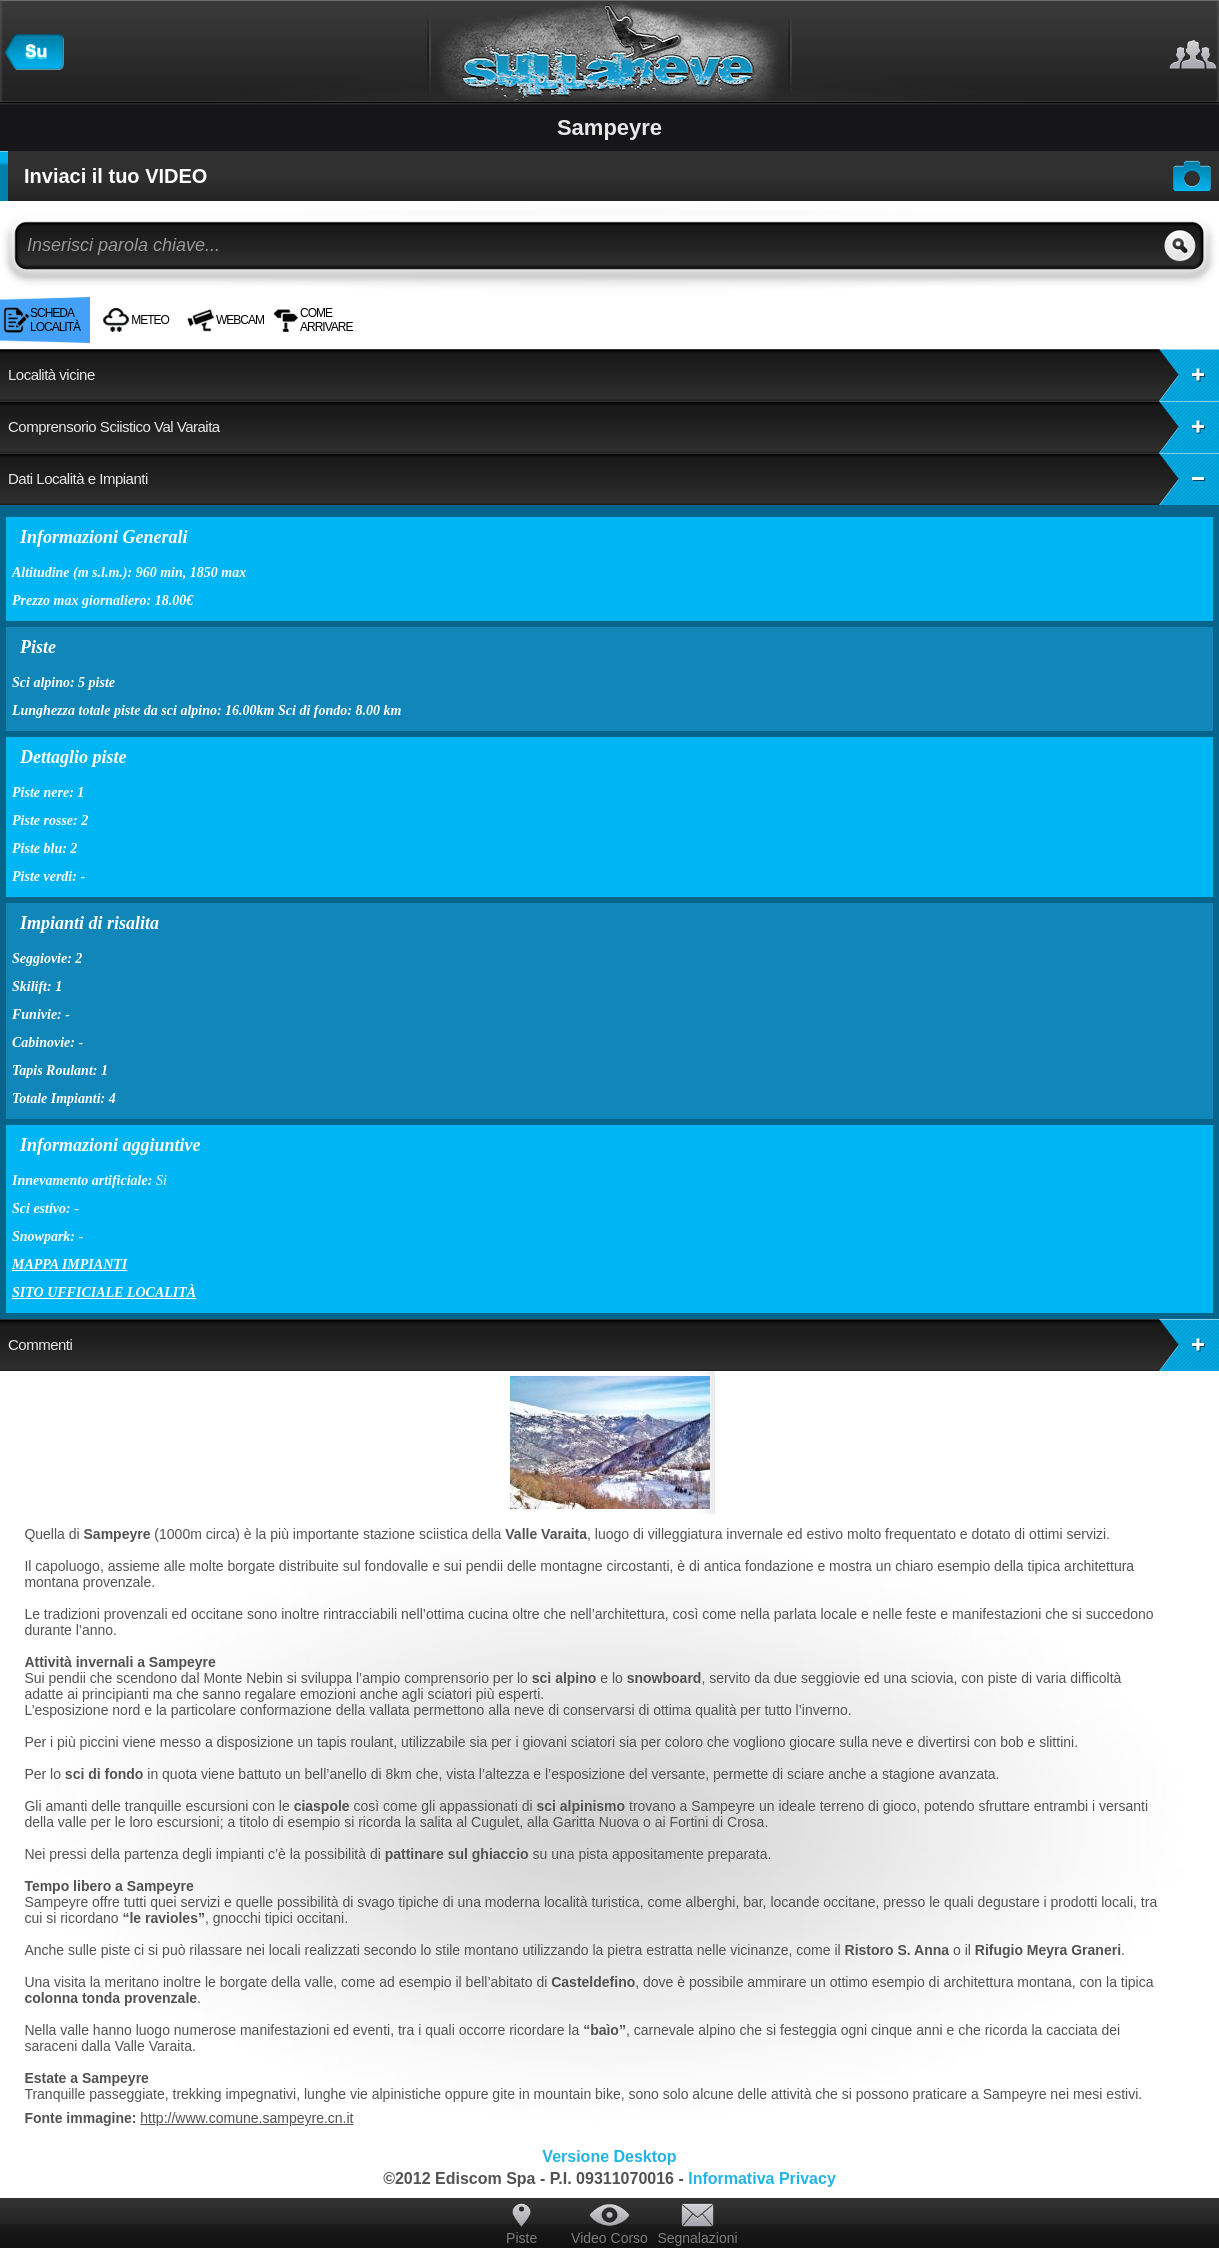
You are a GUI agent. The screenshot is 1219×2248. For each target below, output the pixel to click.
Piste (521, 2238)
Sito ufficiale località (104, 1292)
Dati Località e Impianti (613, 479)
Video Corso (609, 2238)
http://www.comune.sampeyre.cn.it (246, 2118)
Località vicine (613, 375)
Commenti (613, 1345)
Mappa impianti (69, 1264)
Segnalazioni (697, 2238)
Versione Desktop (609, 2156)
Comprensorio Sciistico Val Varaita (613, 427)
